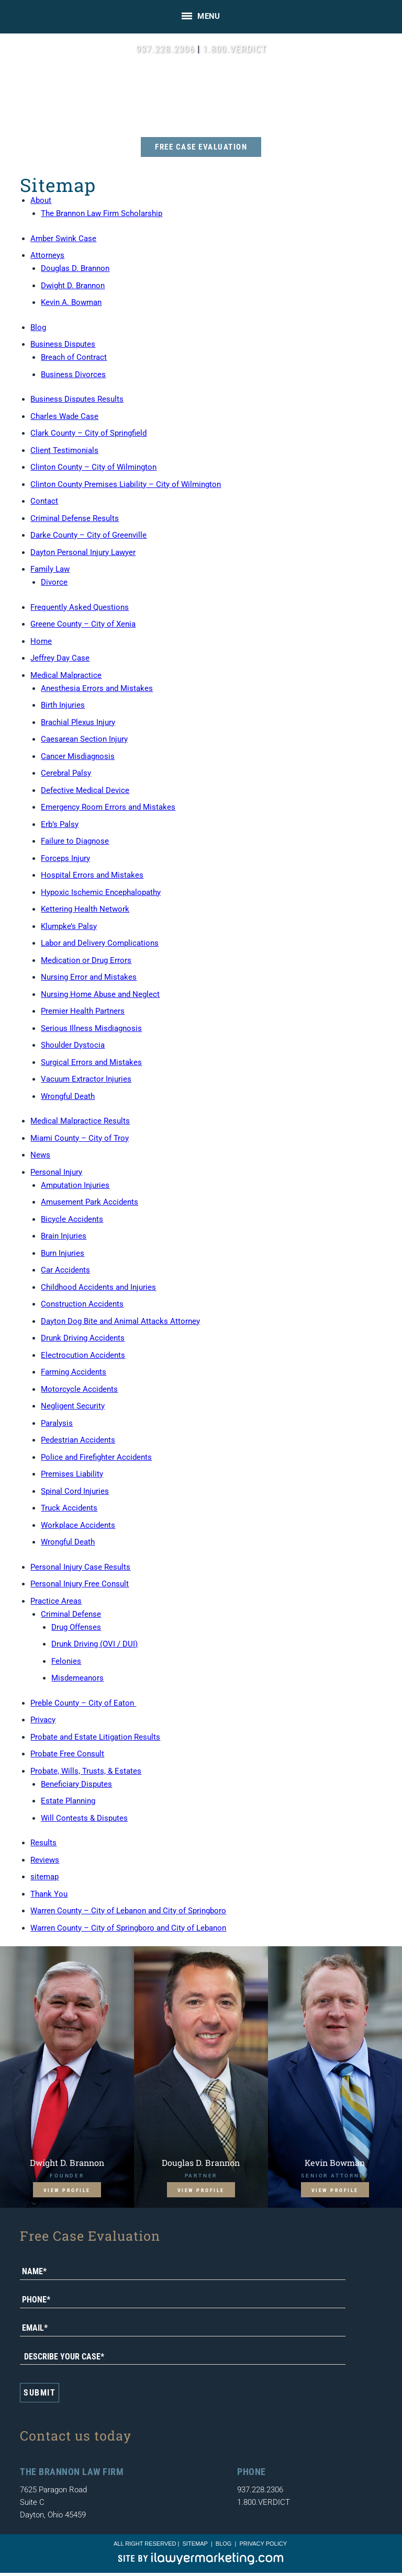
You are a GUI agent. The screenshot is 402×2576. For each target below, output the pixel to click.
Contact (44, 501)
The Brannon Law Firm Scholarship (101, 213)
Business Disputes (62, 344)
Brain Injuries (63, 1236)
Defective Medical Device (85, 790)
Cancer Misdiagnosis (78, 756)
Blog (38, 327)
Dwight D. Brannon (73, 285)
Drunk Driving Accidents (83, 1338)
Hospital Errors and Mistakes (92, 875)
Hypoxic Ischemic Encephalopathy (101, 892)
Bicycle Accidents (72, 1219)
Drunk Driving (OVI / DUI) (94, 1644)
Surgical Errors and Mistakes (91, 1062)
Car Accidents (65, 1270)
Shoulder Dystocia (73, 1045)
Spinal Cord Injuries (75, 1491)
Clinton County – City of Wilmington (93, 467)
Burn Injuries (62, 1253)
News (40, 1155)
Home (41, 641)
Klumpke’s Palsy (69, 926)
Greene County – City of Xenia (83, 624)
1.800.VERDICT (234, 48)
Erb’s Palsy (60, 824)
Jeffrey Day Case (60, 658)
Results (43, 1842)
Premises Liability (72, 1474)
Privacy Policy (263, 2543)
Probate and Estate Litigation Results (95, 1737)
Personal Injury (56, 1172)
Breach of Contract (74, 357)
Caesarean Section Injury (84, 739)
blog (224, 2543)
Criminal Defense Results (74, 518)
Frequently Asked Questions (79, 607)
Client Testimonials (64, 450)
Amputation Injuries (75, 1185)
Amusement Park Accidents (89, 1202)
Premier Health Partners (83, 1011)
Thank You (49, 1894)
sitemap (44, 1876)
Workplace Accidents (78, 1525)
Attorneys (47, 255)
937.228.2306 (165, 48)
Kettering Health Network (85, 909)
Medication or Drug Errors (86, 960)
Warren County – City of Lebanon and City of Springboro (128, 1910)
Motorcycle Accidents (79, 1389)
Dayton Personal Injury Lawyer (83, 552)
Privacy (42, 1719)
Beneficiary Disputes (76, 1784)
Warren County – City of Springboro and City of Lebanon (128, 1928)
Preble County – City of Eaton (83, 1703)
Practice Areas (56, 1601)
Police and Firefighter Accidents (96, 1457)
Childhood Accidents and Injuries (98, 1287)
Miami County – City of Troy (79, 1138)
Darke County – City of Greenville (88, 535)
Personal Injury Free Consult (79, 1583)
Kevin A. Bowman (71, 302)
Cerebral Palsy (66, 773)
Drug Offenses (76, 1627)
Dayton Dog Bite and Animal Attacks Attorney (120, 1321)
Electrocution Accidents (83, 1355)
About (40, 200)
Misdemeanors (77, 1678)
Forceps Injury (65, 858)
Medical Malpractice (66, 675)
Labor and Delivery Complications (100, 943)
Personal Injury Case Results (80, 1567)
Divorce (54, 582)
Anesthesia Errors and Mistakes (97, 688)
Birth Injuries (63, 705)
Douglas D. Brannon (75, 268)
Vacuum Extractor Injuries (86, 1079)
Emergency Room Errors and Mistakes (108, 807)
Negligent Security (73, 1406)
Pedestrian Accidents (78, 1440)
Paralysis (57, 1423)
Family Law (50, 569)
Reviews (44, 1860)
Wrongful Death (68, 1096)
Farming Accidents (73, 1372)
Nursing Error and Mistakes (89, 977)
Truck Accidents (69, 1508)
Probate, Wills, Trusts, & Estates (85, 1771)
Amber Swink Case (63, 238)
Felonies (66, 1661)
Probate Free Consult (67, 1753)
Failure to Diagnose (75, 841)
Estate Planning (68, 1801)
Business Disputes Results (77, 399)
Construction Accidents (82, 1304)
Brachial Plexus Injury (78, 722)
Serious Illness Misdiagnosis (91, 1028)
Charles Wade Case (64, 416)
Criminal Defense (71, 1614)
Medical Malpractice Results (80, 1121)
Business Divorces (73, 374)
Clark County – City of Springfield (88, 433)
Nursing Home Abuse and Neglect (100, 994)
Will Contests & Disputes (84, 1818)
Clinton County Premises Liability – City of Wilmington (125, 484)
